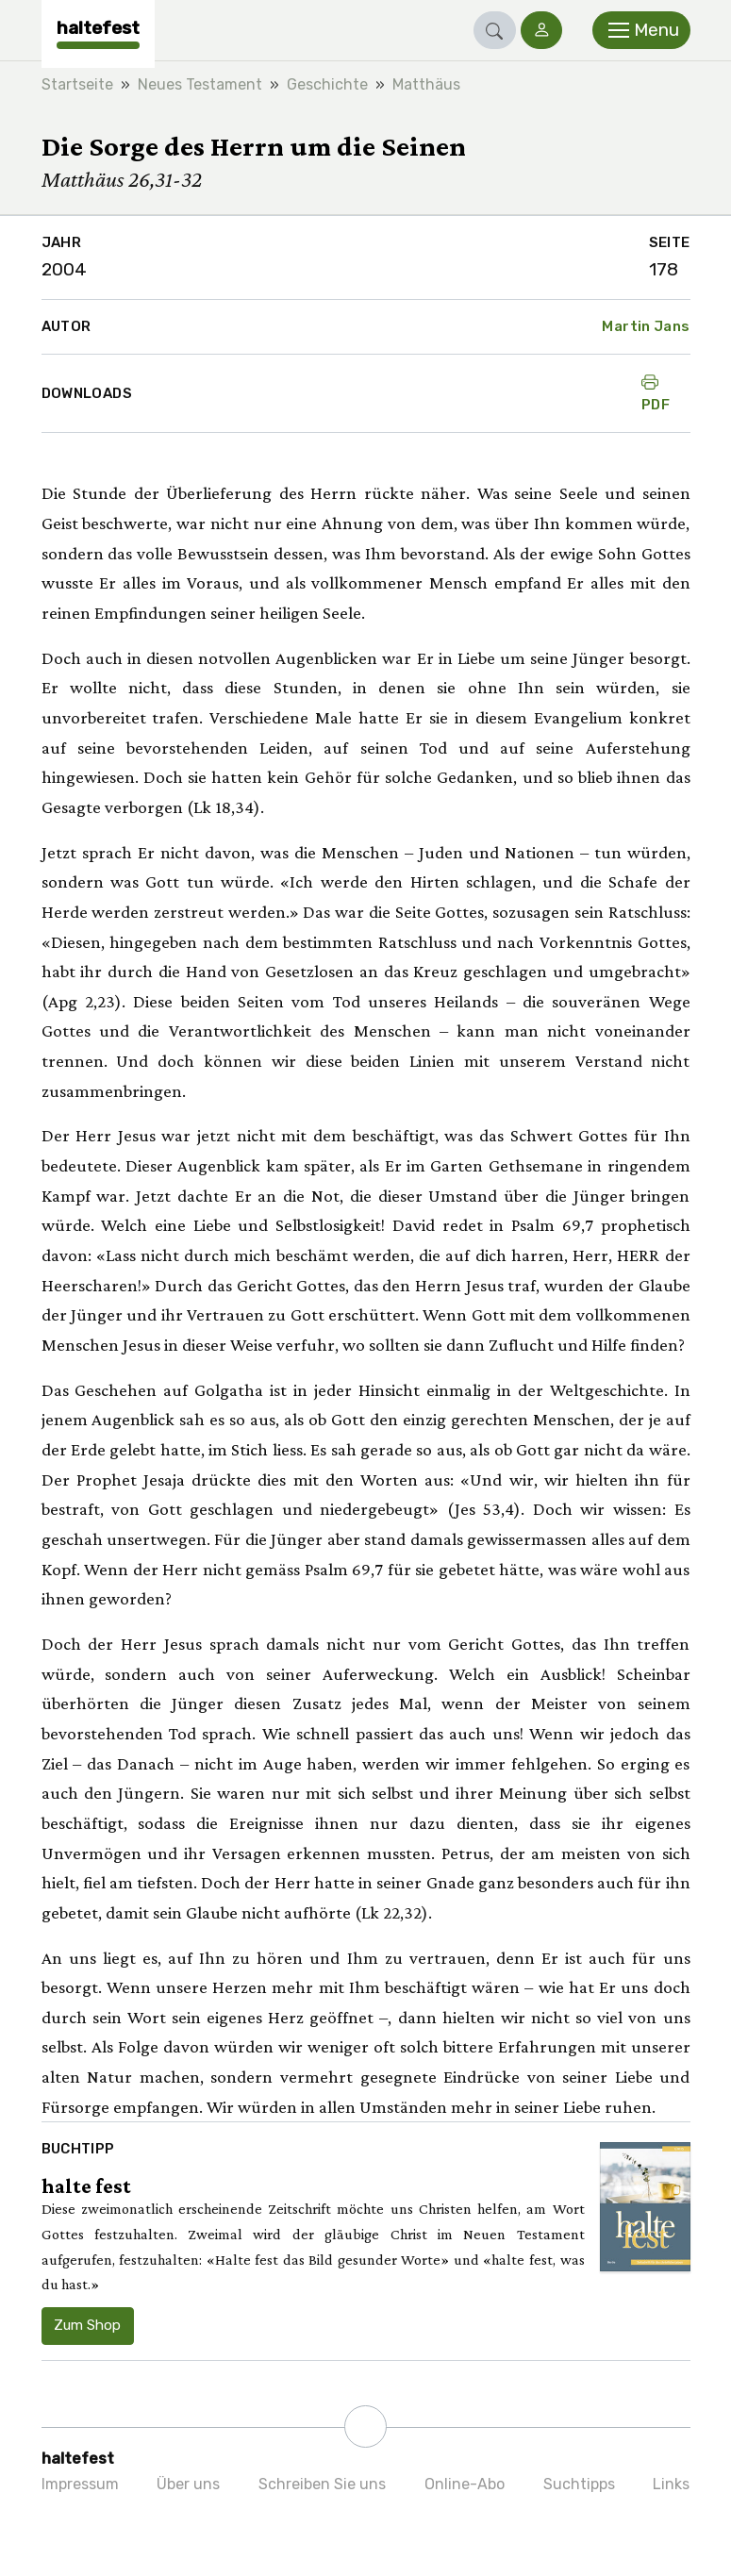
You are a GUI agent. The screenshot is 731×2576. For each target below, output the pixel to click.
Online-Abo (464, 2484)
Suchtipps (579, 2484)
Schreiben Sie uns (322, 2484)
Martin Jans (645, 326)
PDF (655, 393)
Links (671, 2484)
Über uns (188, 2484)
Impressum (80, 2484)
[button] (495, 30)
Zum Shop (87, 2325)
